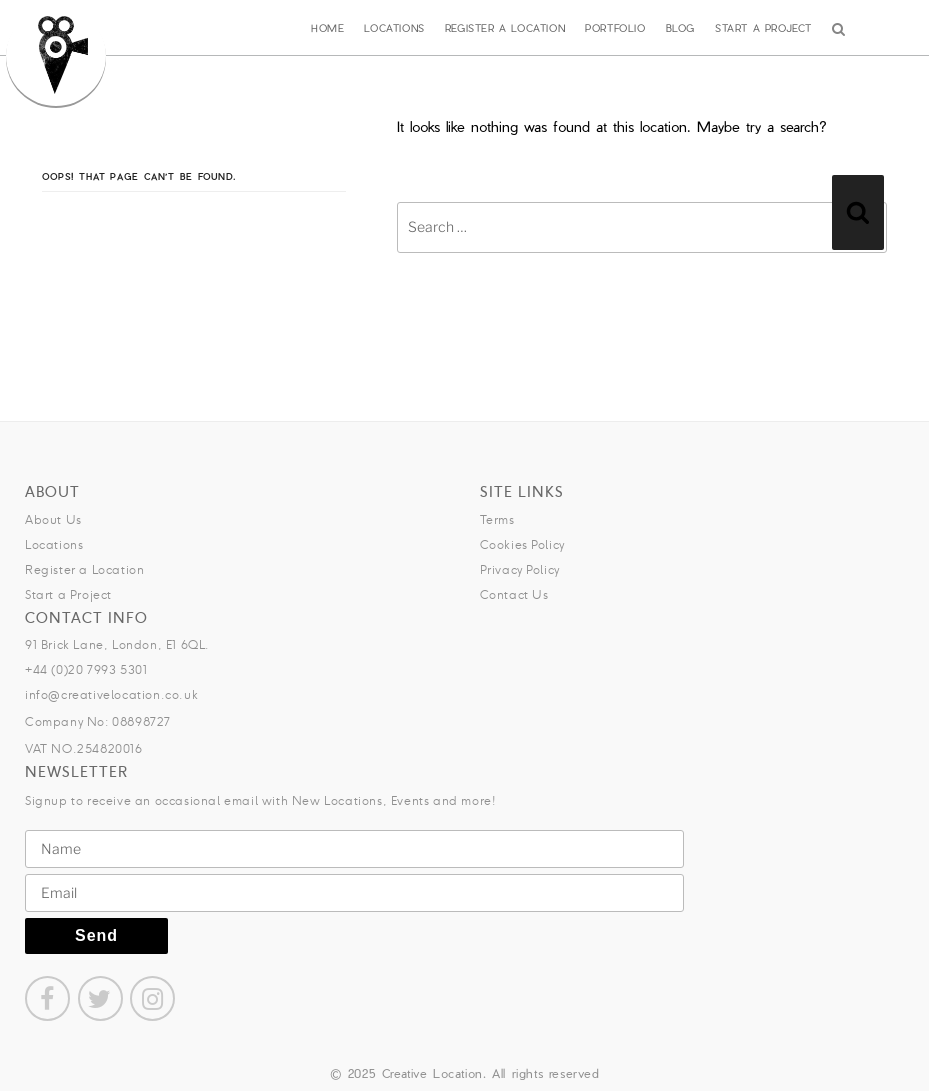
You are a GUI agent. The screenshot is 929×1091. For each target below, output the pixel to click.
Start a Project (763, 28)
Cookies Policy (522, 544)
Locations (394, 28)
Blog (680, 28)
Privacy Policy (520, 569)
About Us (53, 519)
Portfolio (615, 28)
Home (327, 28)
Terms (497, 519)
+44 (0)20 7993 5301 (86, 669)
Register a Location (505, 28)
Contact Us (514, 594)
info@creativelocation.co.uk (111, 694)
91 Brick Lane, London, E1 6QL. (117, 644)
